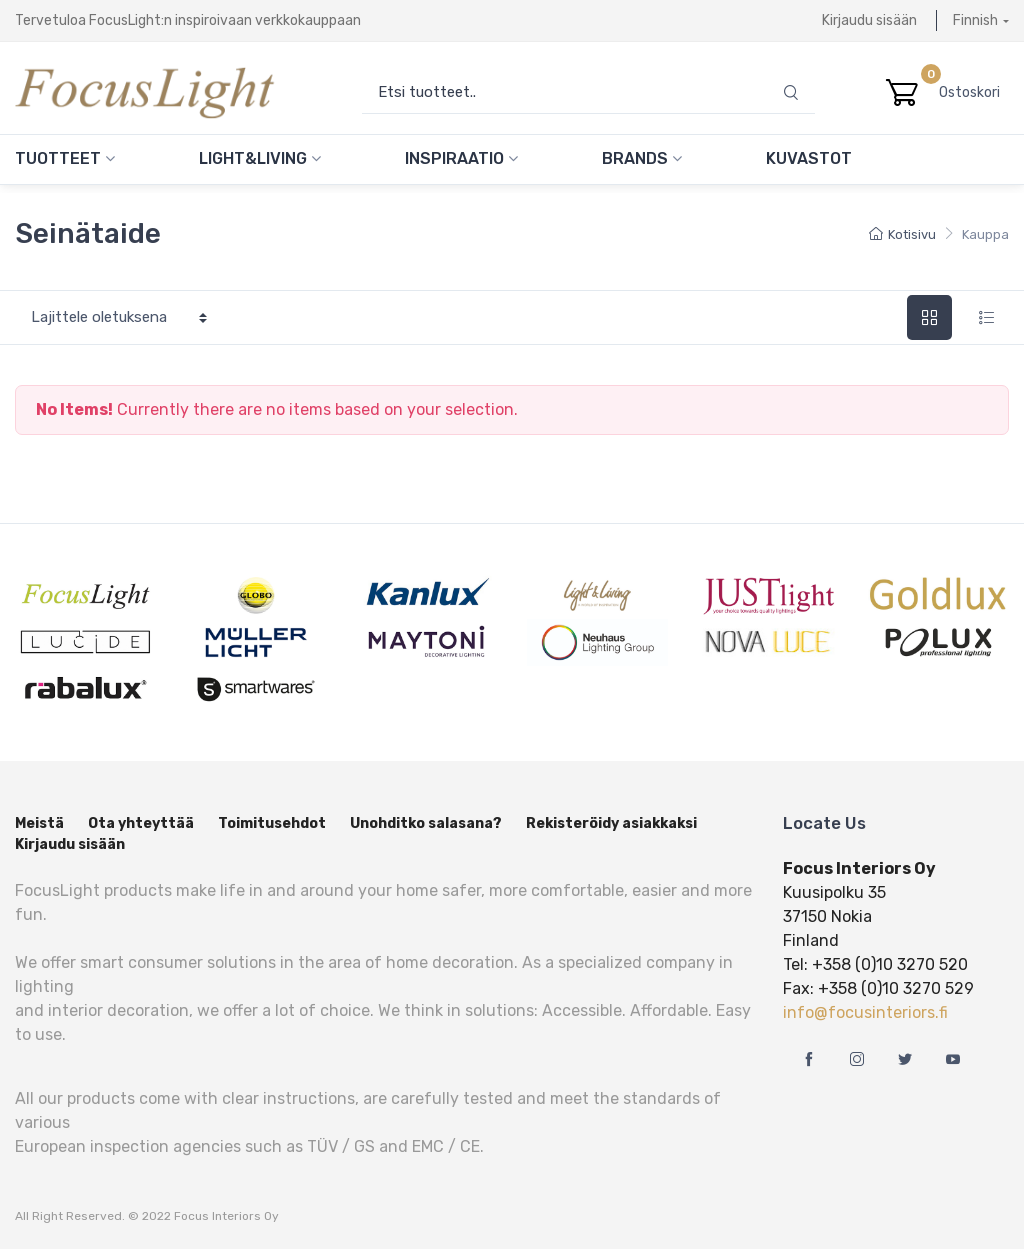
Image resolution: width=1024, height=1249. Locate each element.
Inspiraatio (461, 158)
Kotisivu (902, 234)
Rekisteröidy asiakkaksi (611, 823)
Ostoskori (974, 92)
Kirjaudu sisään (869, 20)
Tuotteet (65, 158)
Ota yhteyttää (141, 823)
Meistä (39, 823)
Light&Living (260, 158)
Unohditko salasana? (426, 823)
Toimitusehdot (272, 823)
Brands (642, 158)
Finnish (975, 20)
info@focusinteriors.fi (865, 1012)
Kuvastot (809, 158)
